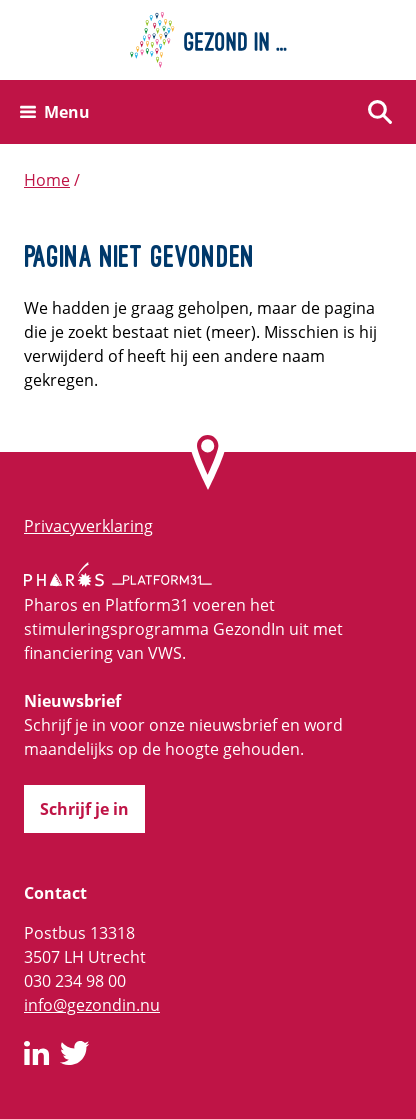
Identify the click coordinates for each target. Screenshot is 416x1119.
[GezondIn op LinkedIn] (37, 1056)
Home (47, 180)
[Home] (208, 40)
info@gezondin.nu (92, 1005)
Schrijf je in (84, 809)
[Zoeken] (380, 112)
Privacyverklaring (88, 526)
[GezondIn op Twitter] (75, 1056)
